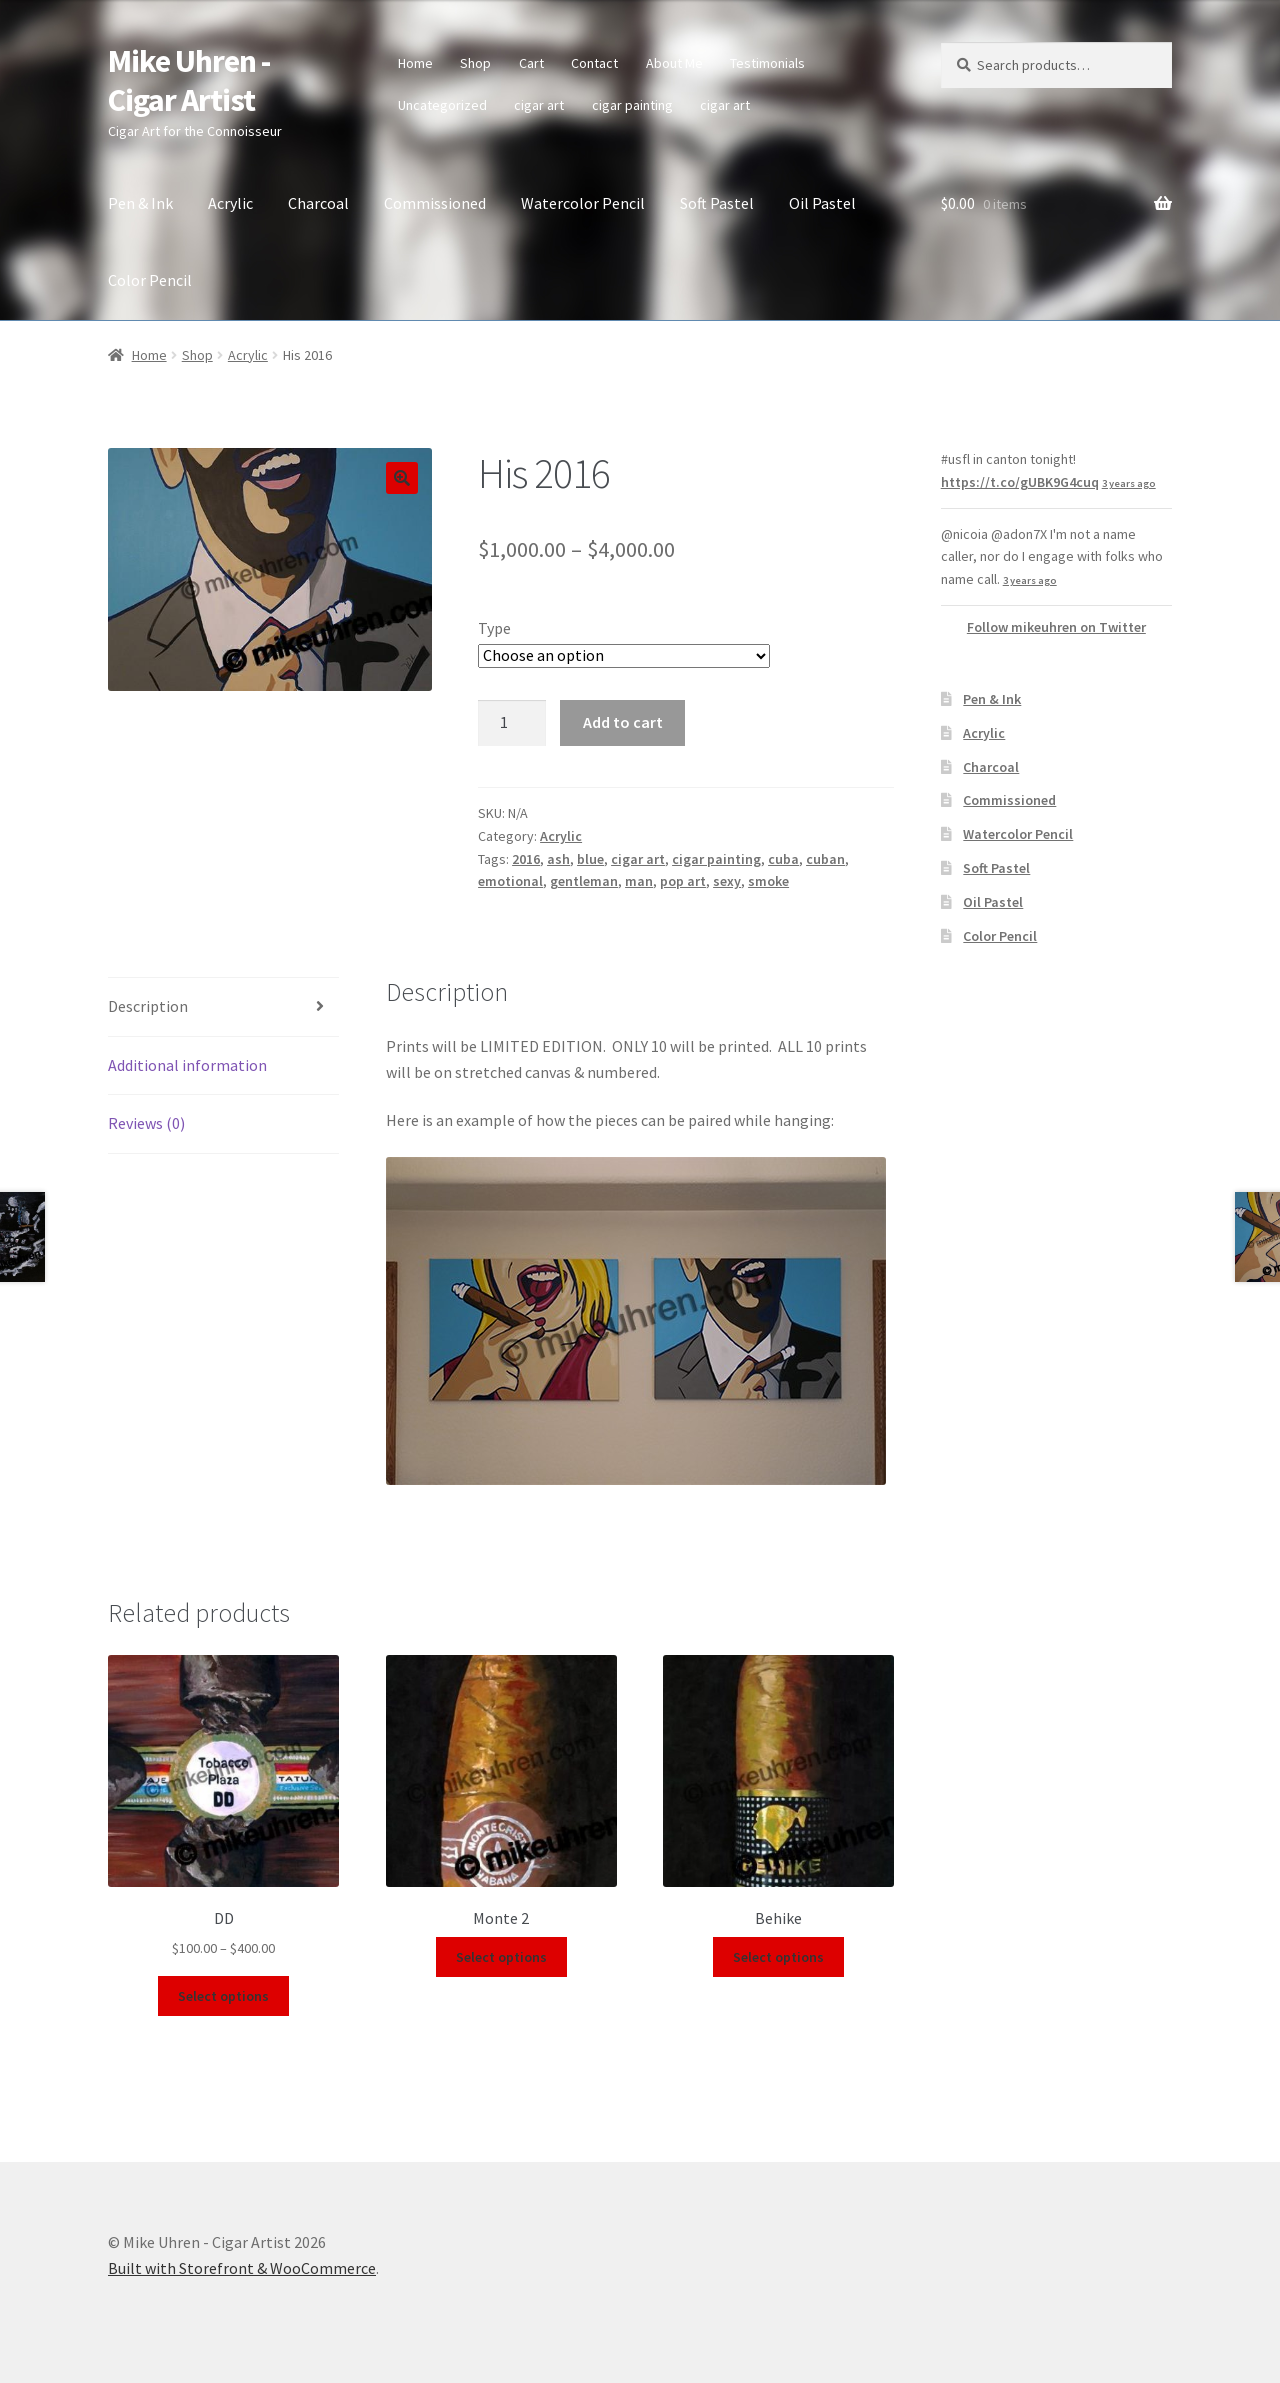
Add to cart (623, 722)
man (639, 881)
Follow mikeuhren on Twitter (1056, 627)
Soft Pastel (717, 203)
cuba (783, 859)
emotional (510, 881)
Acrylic (230, 203)
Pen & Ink (140, 203)
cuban (825, 859)
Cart (531, 63)
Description (148, 1006)
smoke (768, 881)
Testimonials (767, 63)
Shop (475, 63)
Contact (594, 63)
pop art (683, 881)
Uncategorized (442, 105)
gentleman (584, 881)
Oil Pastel (822, 203)
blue (590, 859)
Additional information (187, 1065)
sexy (727, 881)
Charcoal (318, 203)
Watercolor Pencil (583, 203)
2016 (526, 859)
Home (415, 63)
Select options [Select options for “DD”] (223, 1996)
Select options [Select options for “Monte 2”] (501, 1957)
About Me (674, 63)
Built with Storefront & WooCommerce (242, 2268)
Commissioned (435, 203)
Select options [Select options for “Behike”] (778, 1957)
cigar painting (632, 105)
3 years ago (1129, 483)
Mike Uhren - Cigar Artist (189, 80)
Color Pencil (150, 280)
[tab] (223, 1007)
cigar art (539, 105)
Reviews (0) (146, 1123)
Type (494, 628)
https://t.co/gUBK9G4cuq (1020, 482)
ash (558, 859)
